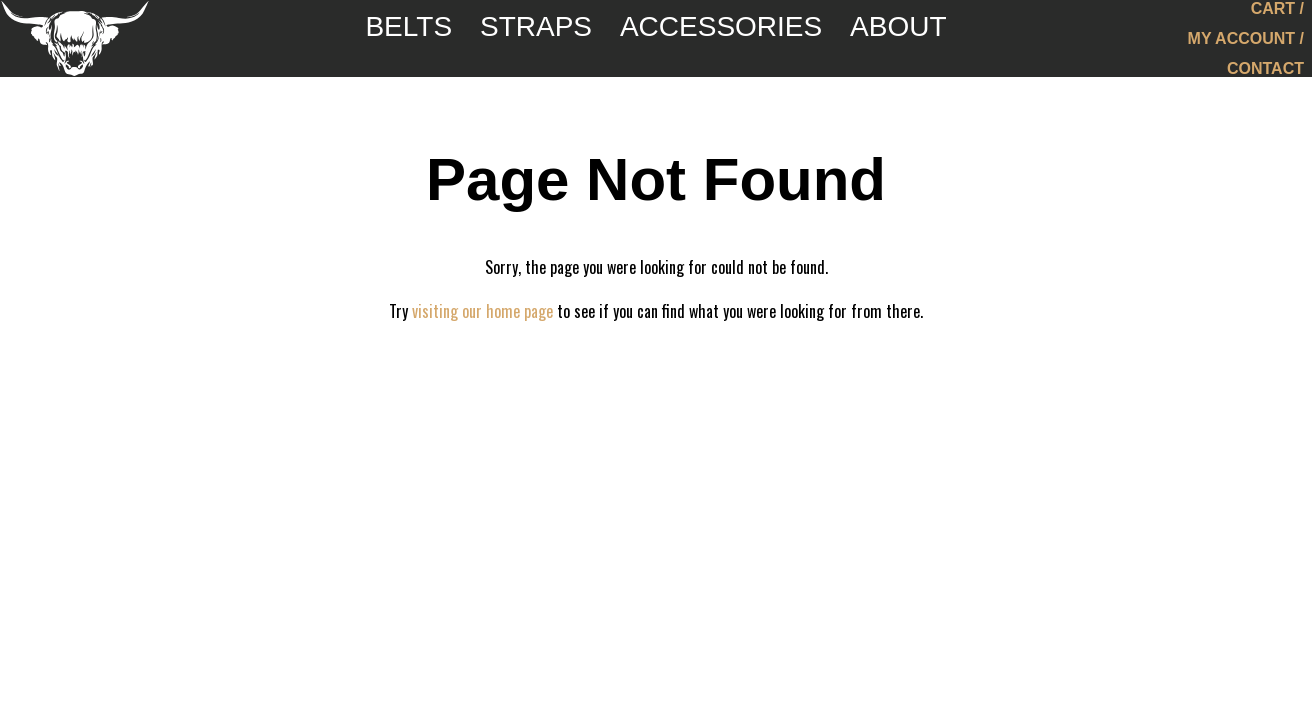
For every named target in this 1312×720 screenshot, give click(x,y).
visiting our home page (482, 311)
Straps (534, 44)
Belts (403, 44)
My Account (1242, 45)
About (904, 44)
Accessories (723, 44)
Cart (1273, 15)
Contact (1265, 75)
